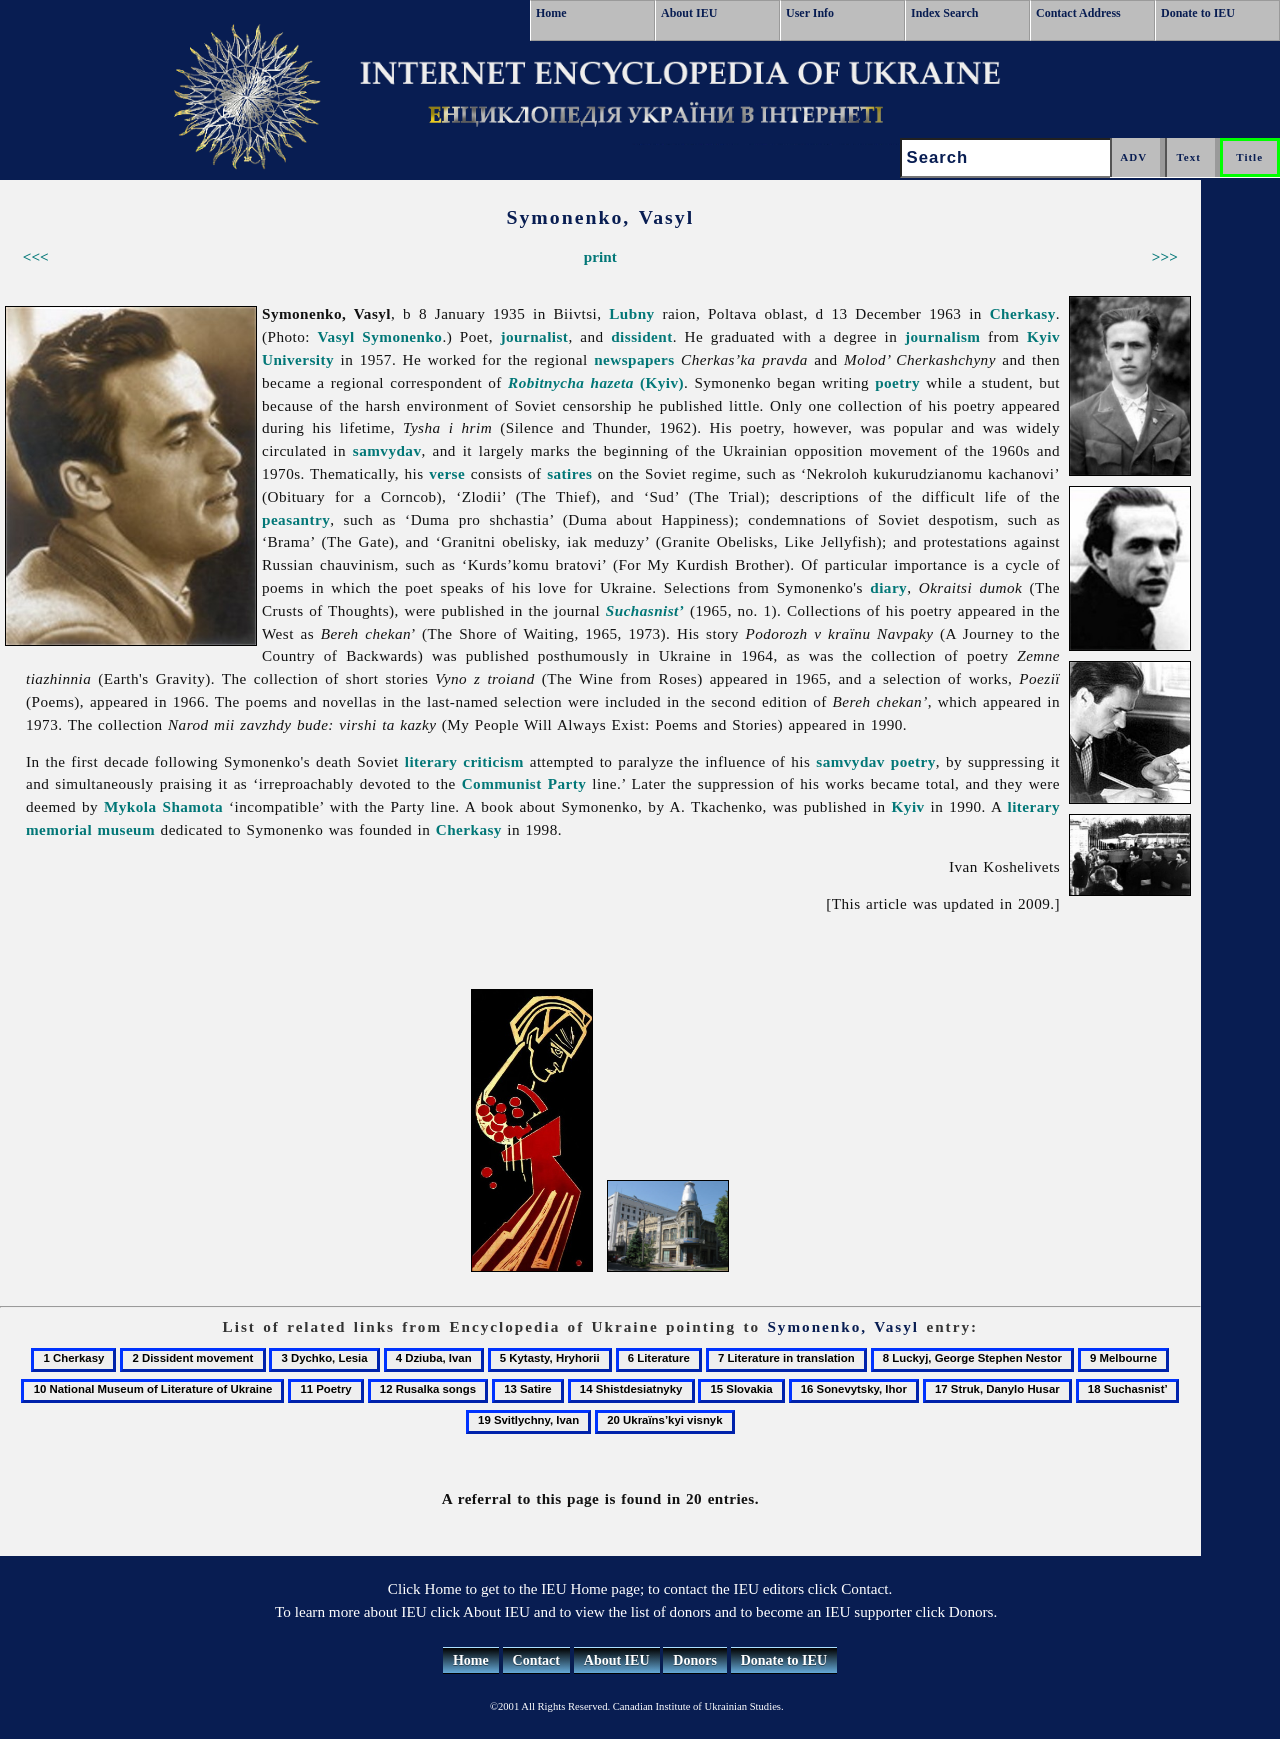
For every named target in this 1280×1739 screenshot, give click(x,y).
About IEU (689, 13)
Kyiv (908, 806)
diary (888, 587)
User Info (810, 13)
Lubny (631, 313)
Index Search (944, 13)
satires (569, 473)
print (600, 256)
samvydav (387, 450)
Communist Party (524, 783)
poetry (897, 382)
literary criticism (464, 761)
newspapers (634, 359)
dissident (642, 336)
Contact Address (1078, 13)
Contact (536, 1660)
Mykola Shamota (163, 806)
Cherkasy (1023, 313)
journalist (535, 336)
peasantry (296, 519)
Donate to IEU (1198, 13)
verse (447, 473)
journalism (942, 336)
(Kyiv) (596, 382)
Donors (695, 1660)
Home (551, 13)
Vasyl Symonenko (380, 336)
